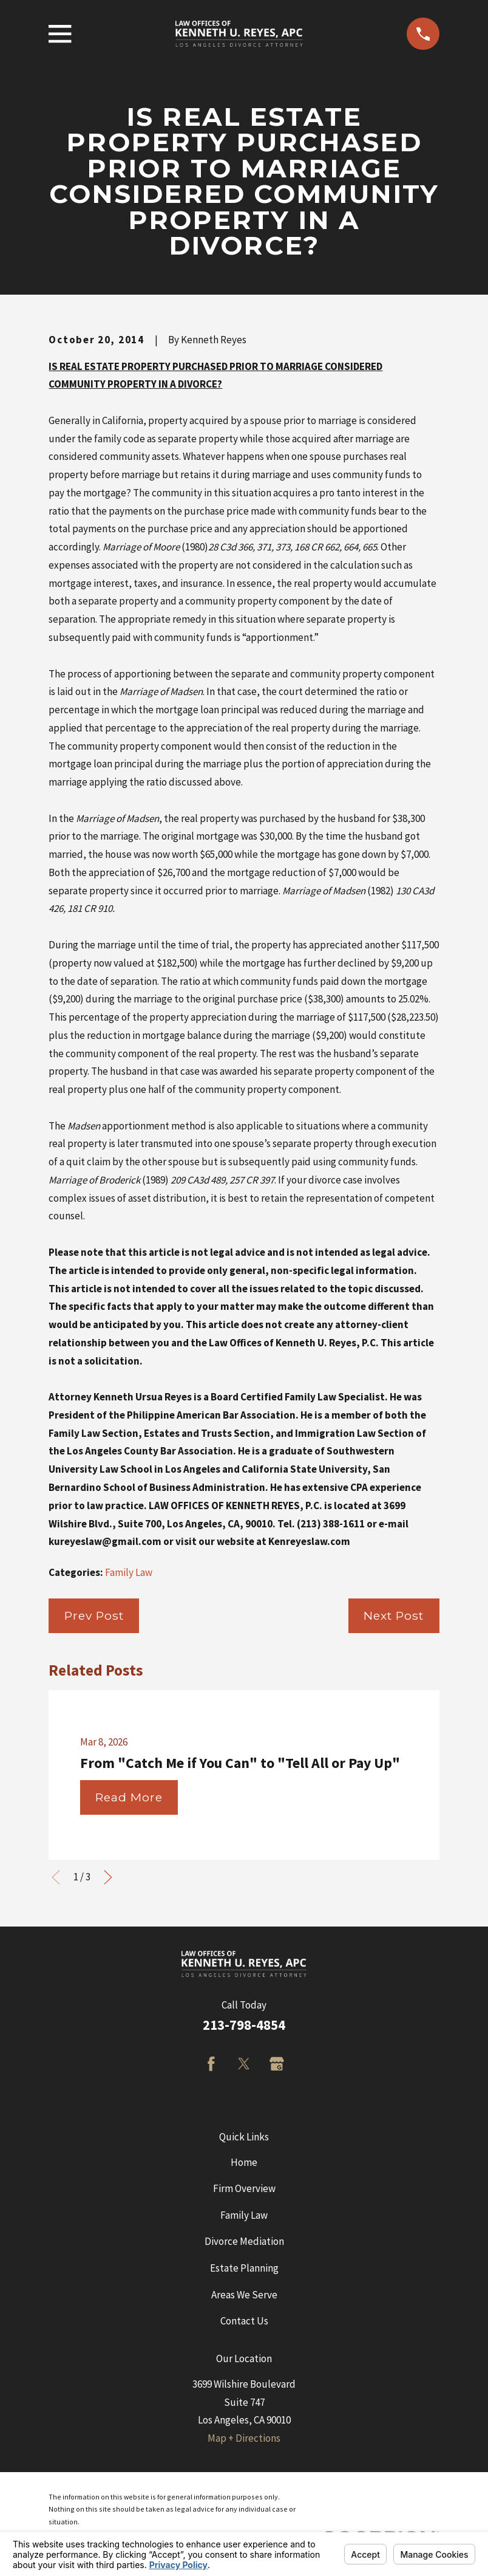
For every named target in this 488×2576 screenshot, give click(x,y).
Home (244, 2162)
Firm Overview (244, 2188)
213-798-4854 (244, 2024)
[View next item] (108, 1877)
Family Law (128, 1572)
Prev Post (94, 1615)
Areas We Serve (244, 2294)
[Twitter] (244, 2064)
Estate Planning (244, 2268)
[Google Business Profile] (276, 2064)
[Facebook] (211, 2064)
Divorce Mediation (244, 2241)
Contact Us (244, 2321)
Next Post (394, 1615)
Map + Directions (244, 2438)
